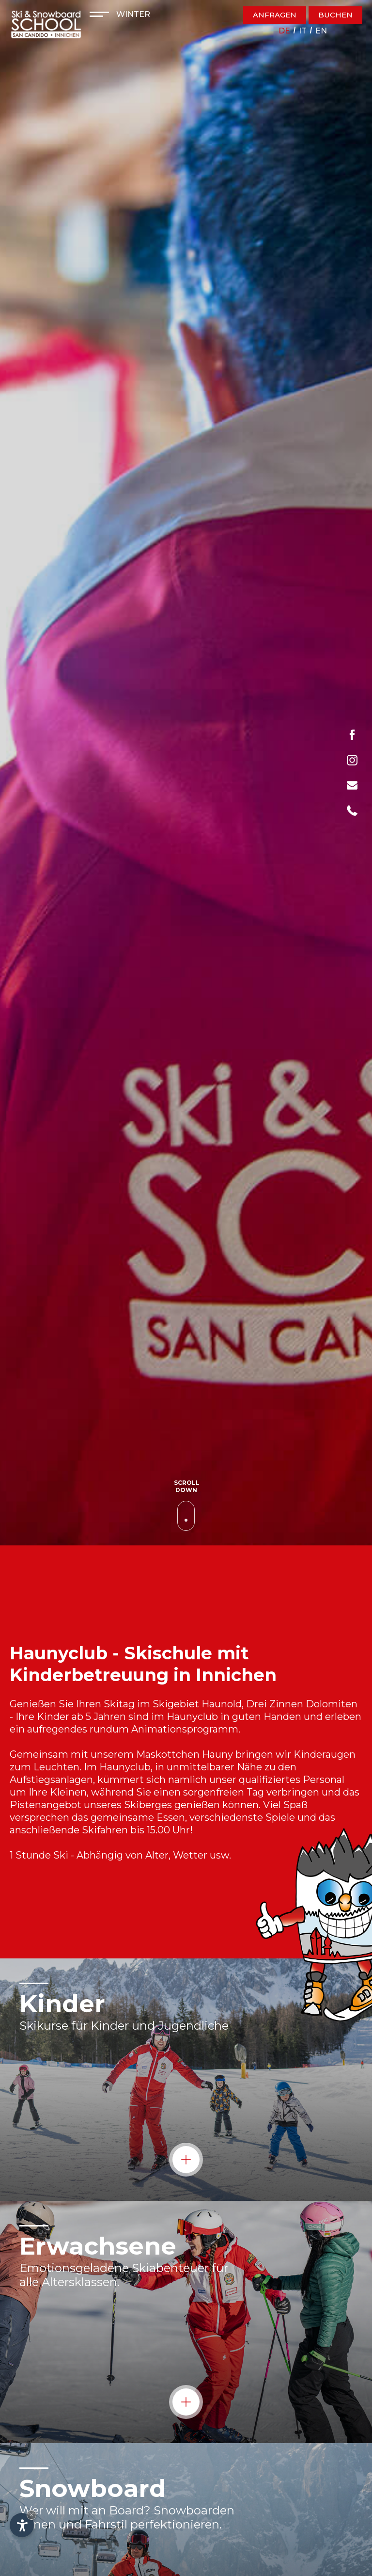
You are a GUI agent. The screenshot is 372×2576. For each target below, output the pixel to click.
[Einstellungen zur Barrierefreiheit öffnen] (22, 2525)
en (321, 30)
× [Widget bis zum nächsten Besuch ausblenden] (31, 2514)
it (303, 30)
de (284, 30)
